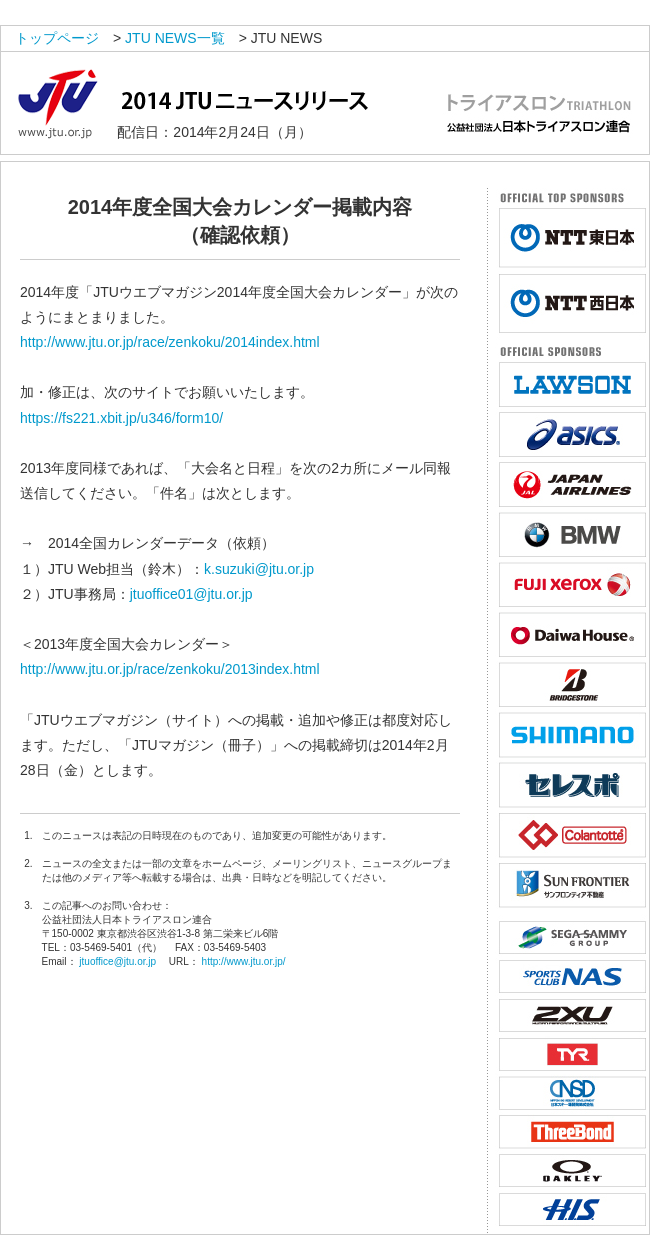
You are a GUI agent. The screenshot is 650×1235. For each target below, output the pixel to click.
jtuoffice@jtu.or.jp (117, 961)
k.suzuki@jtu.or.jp (259, 569)
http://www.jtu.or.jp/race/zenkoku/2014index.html (170, 342)
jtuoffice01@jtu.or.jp (191, 594)
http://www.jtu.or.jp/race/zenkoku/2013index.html (170, 669)
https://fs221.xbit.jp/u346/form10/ (121, 418)
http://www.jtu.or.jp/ (244, 961)
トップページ (57, 38)
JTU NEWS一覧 (175, 38)
